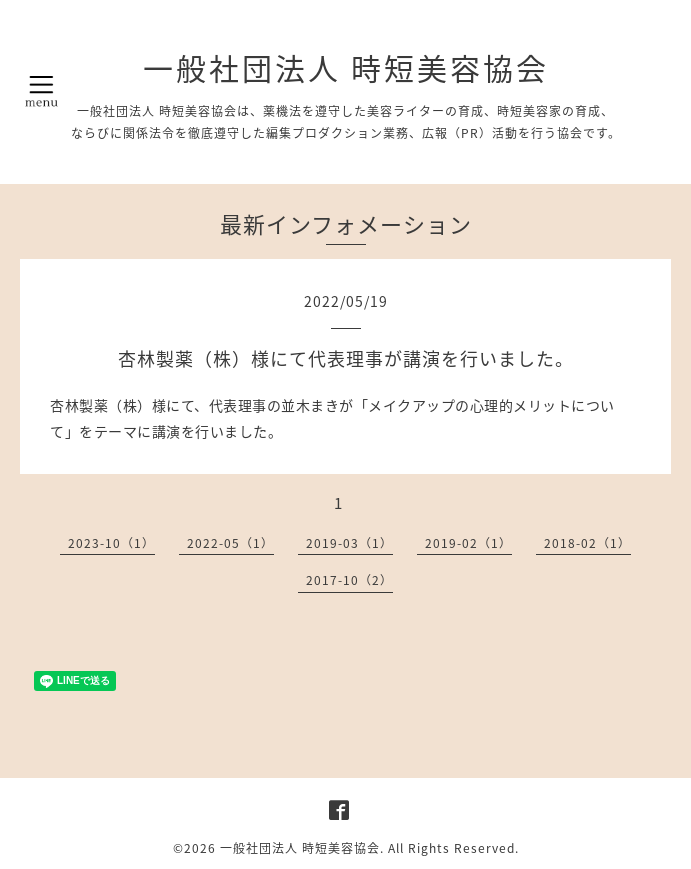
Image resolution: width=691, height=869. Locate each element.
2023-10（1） (111, 543)
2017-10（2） (349, 580)
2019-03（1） (349, 543)
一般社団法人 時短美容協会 (346, 67)
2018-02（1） (587, 543)
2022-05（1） (230, 543)
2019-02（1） (468, 543)
